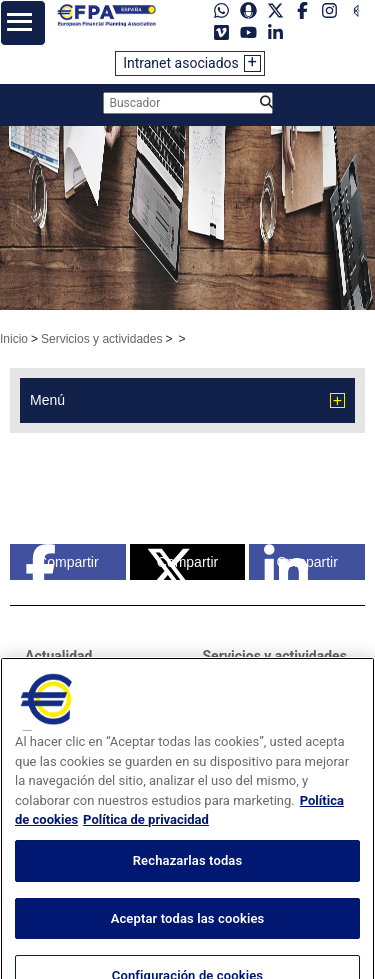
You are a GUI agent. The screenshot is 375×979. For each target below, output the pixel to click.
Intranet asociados (181, 63)
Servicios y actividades (101, 339)
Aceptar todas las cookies (188, 943)
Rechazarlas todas (188, 886)
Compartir (62, 562)
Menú (47, 400)
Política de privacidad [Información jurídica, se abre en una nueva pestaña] (146, 845)
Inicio (14, 339)
